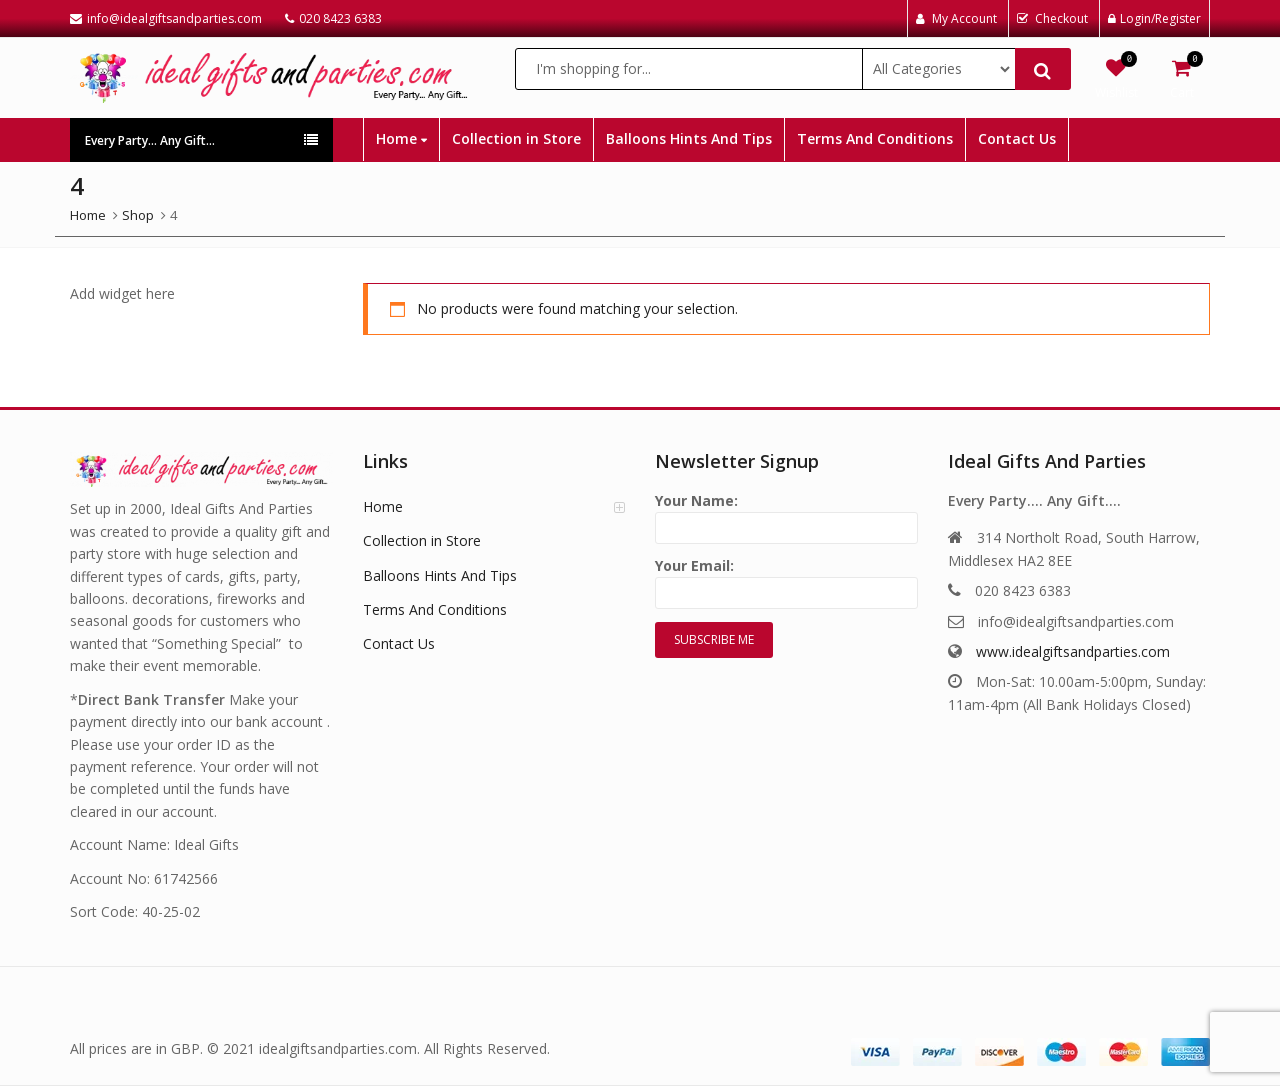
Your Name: (786, 514)
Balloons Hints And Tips (689, 138)
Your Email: (786, 579)
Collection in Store (516, 138)
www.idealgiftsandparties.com (1073, 651)
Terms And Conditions (875, 138)
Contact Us (1017, 138)
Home (401, 138)
